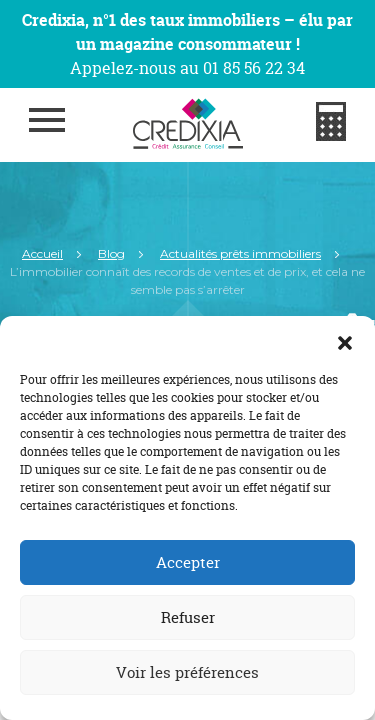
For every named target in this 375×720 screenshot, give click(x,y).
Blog (111, 253)
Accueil (42, 253)
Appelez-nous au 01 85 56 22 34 (187, 68)
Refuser (188, 617)
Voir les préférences (187, 672)
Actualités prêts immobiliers (240, 253)
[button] (345, 341)
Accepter (188, 562)
